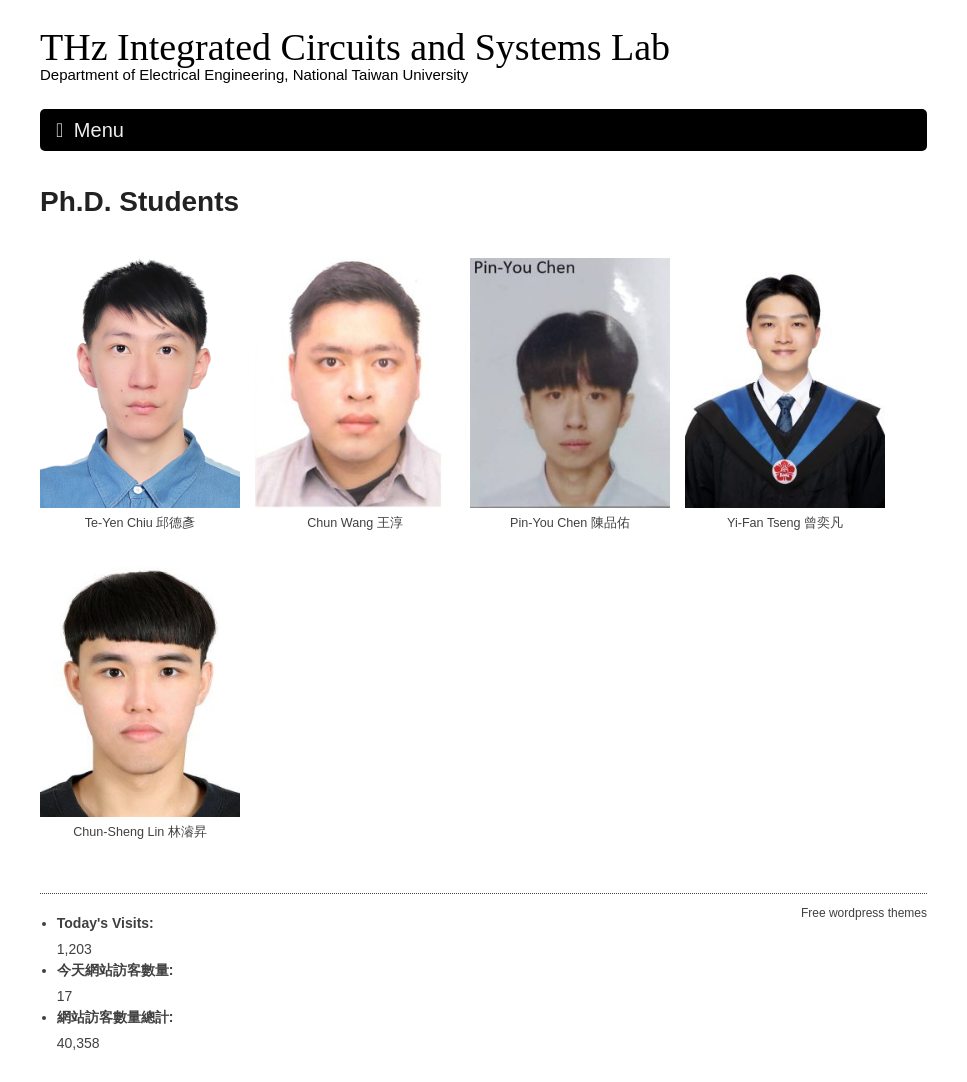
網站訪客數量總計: (117, 1017)
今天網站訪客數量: (117, 970)
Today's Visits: (107, 923)
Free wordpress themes (864, 913)
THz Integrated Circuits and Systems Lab (355, 47)
